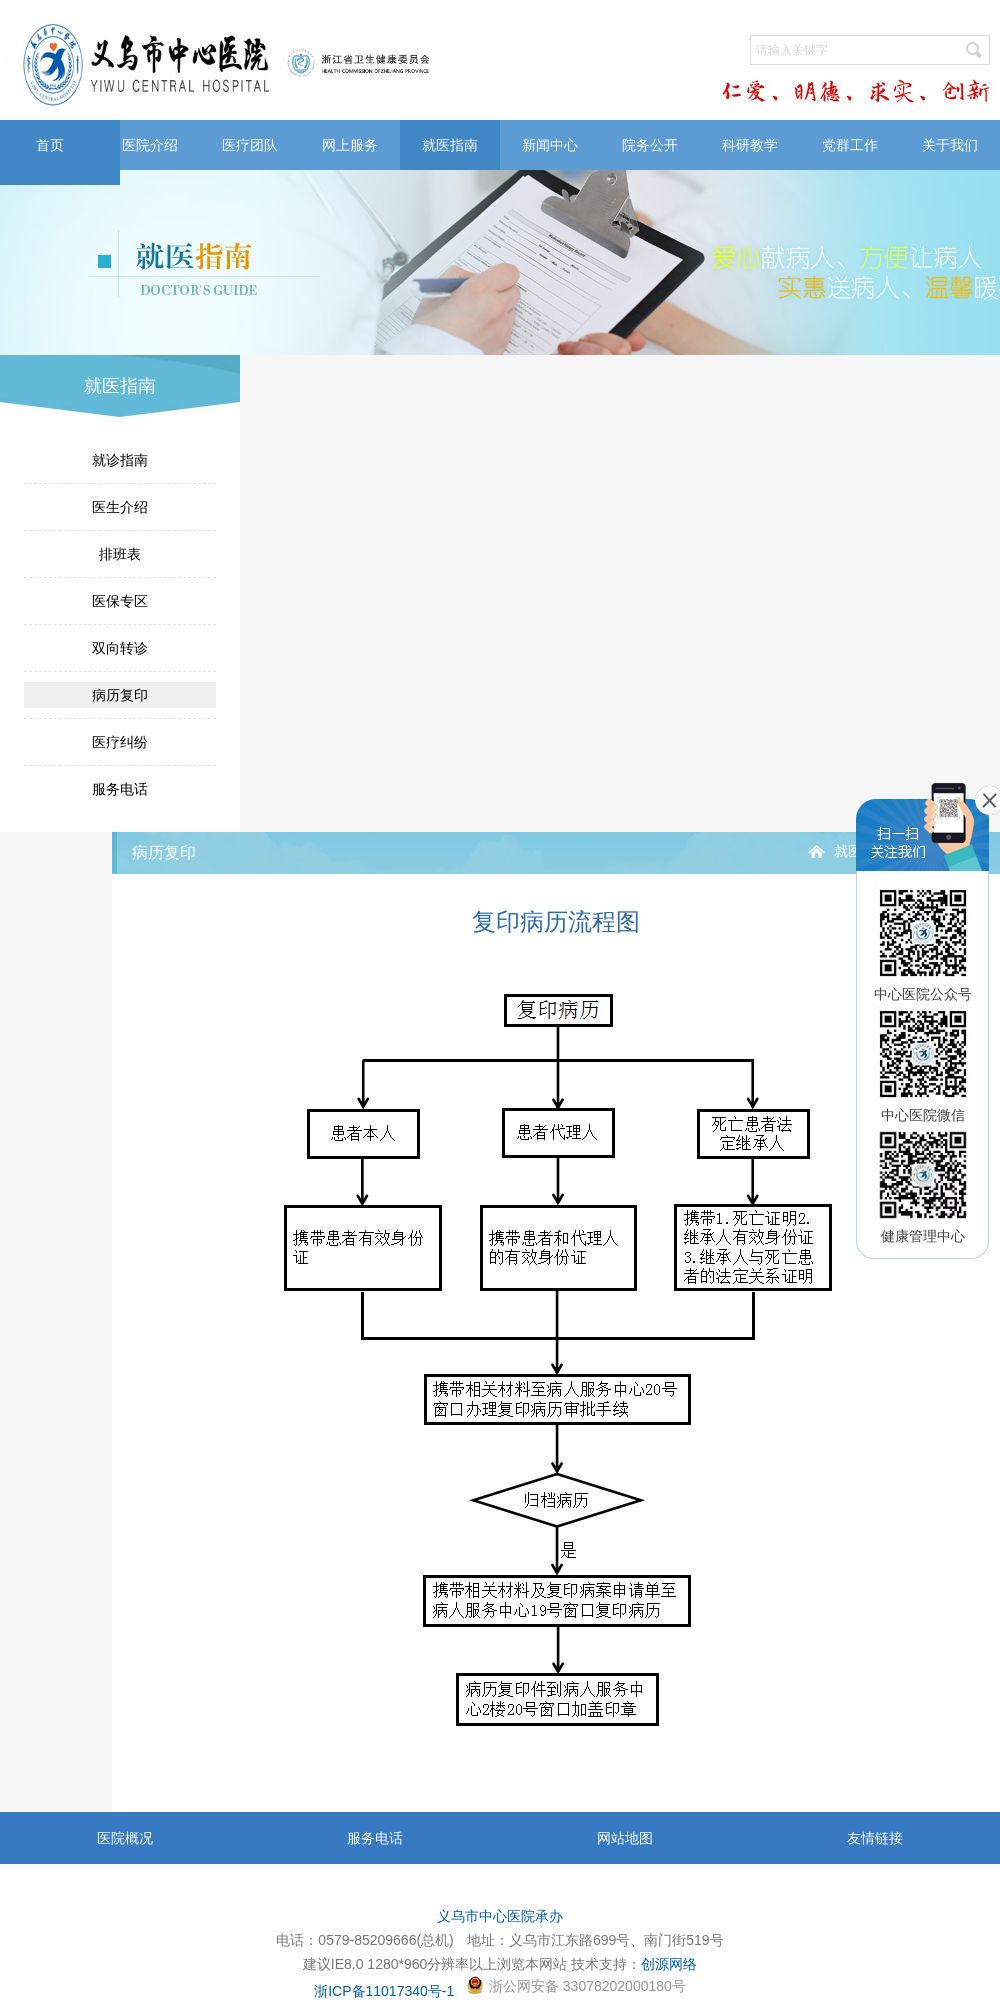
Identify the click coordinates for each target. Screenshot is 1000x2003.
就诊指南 (120, 460)
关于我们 (950, 145)
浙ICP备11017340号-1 (384, 1991)
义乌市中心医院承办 (500, 1916)
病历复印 (120, 695)
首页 (50, 145)
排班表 (120, 554)
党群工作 (850, 145)
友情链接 (875, 1838)
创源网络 (669, 1964)
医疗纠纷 (120, 742)
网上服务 (350, 145)
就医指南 (450, 145)
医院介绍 (150, 145)
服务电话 (120, 789)
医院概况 (125, 1838)
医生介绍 (120, 507)
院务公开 (650, 145)
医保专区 (120, 601)
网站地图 (625, 1838)
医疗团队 (250, 145)
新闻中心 (550, 145)
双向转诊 (120, 648)
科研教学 (750, 145)
